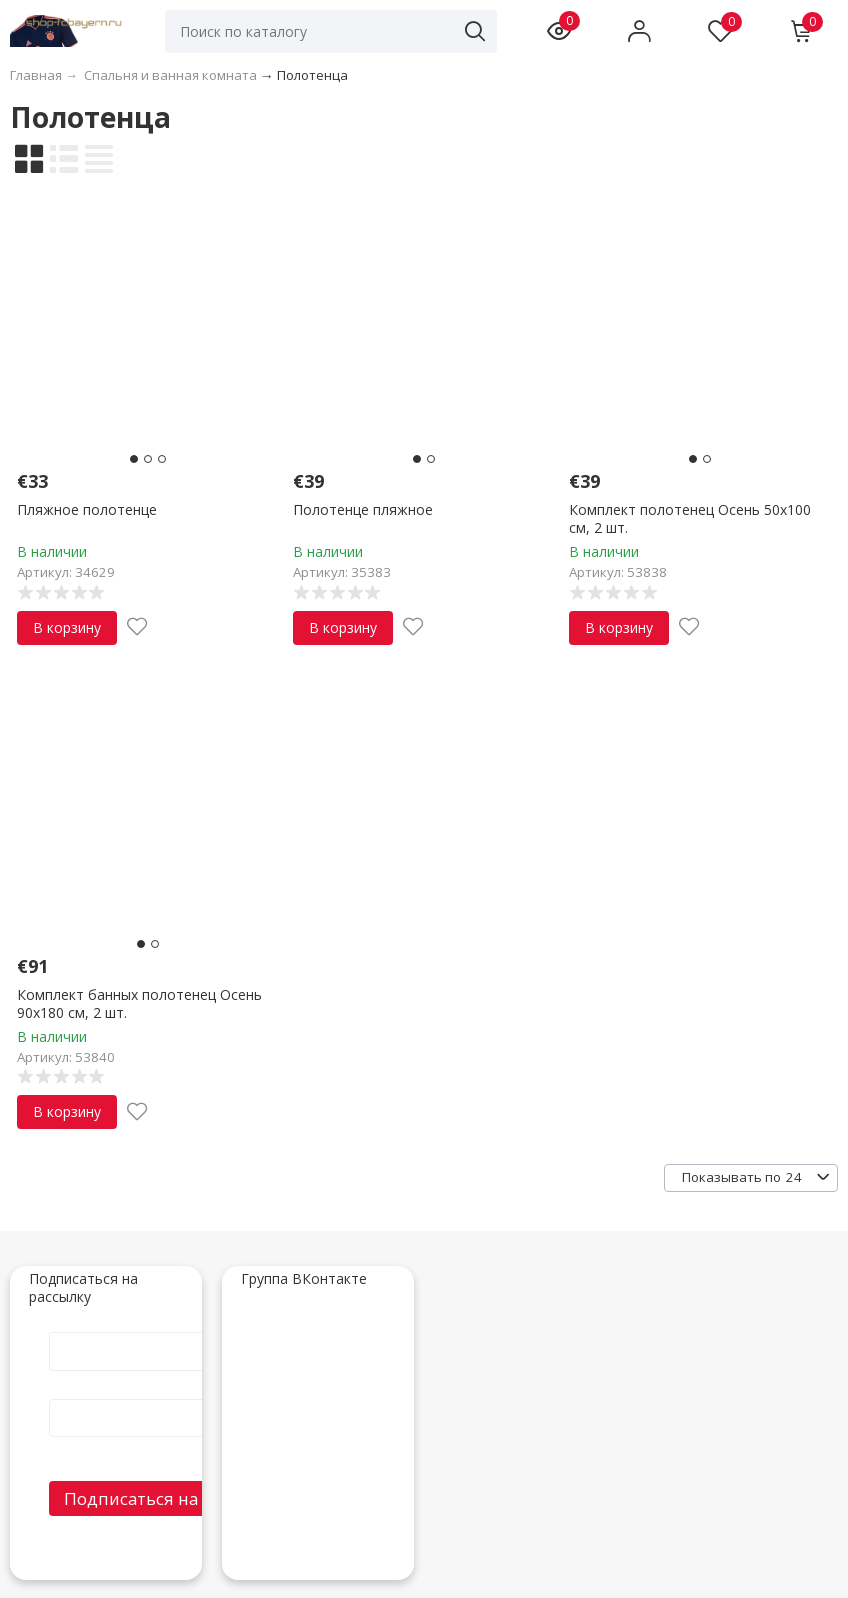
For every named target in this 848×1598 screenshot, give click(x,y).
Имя (179, 1327)
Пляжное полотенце (87, 509)
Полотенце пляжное (363, 509)
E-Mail (179, 1389)
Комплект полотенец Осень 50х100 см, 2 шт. (690, 518)
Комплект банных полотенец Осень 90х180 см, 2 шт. (139, 1003)
